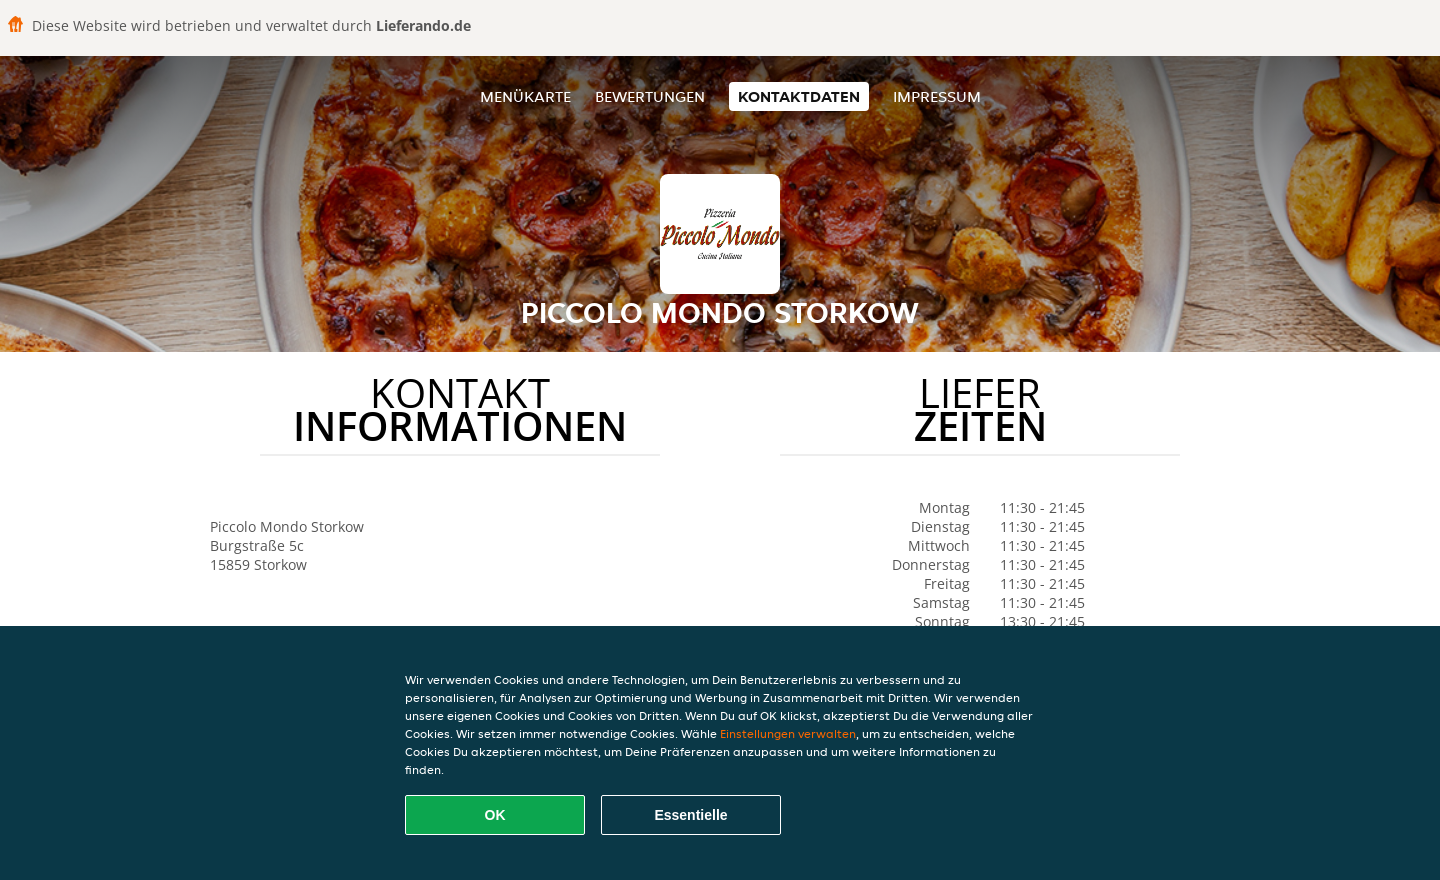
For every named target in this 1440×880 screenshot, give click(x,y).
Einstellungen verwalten (788, 733)
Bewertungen (650, 96)
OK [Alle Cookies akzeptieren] (495, 815)
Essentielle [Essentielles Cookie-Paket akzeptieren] (690, 815)
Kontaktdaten (799, 96)
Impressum (937, 96)
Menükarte (525, 96)
